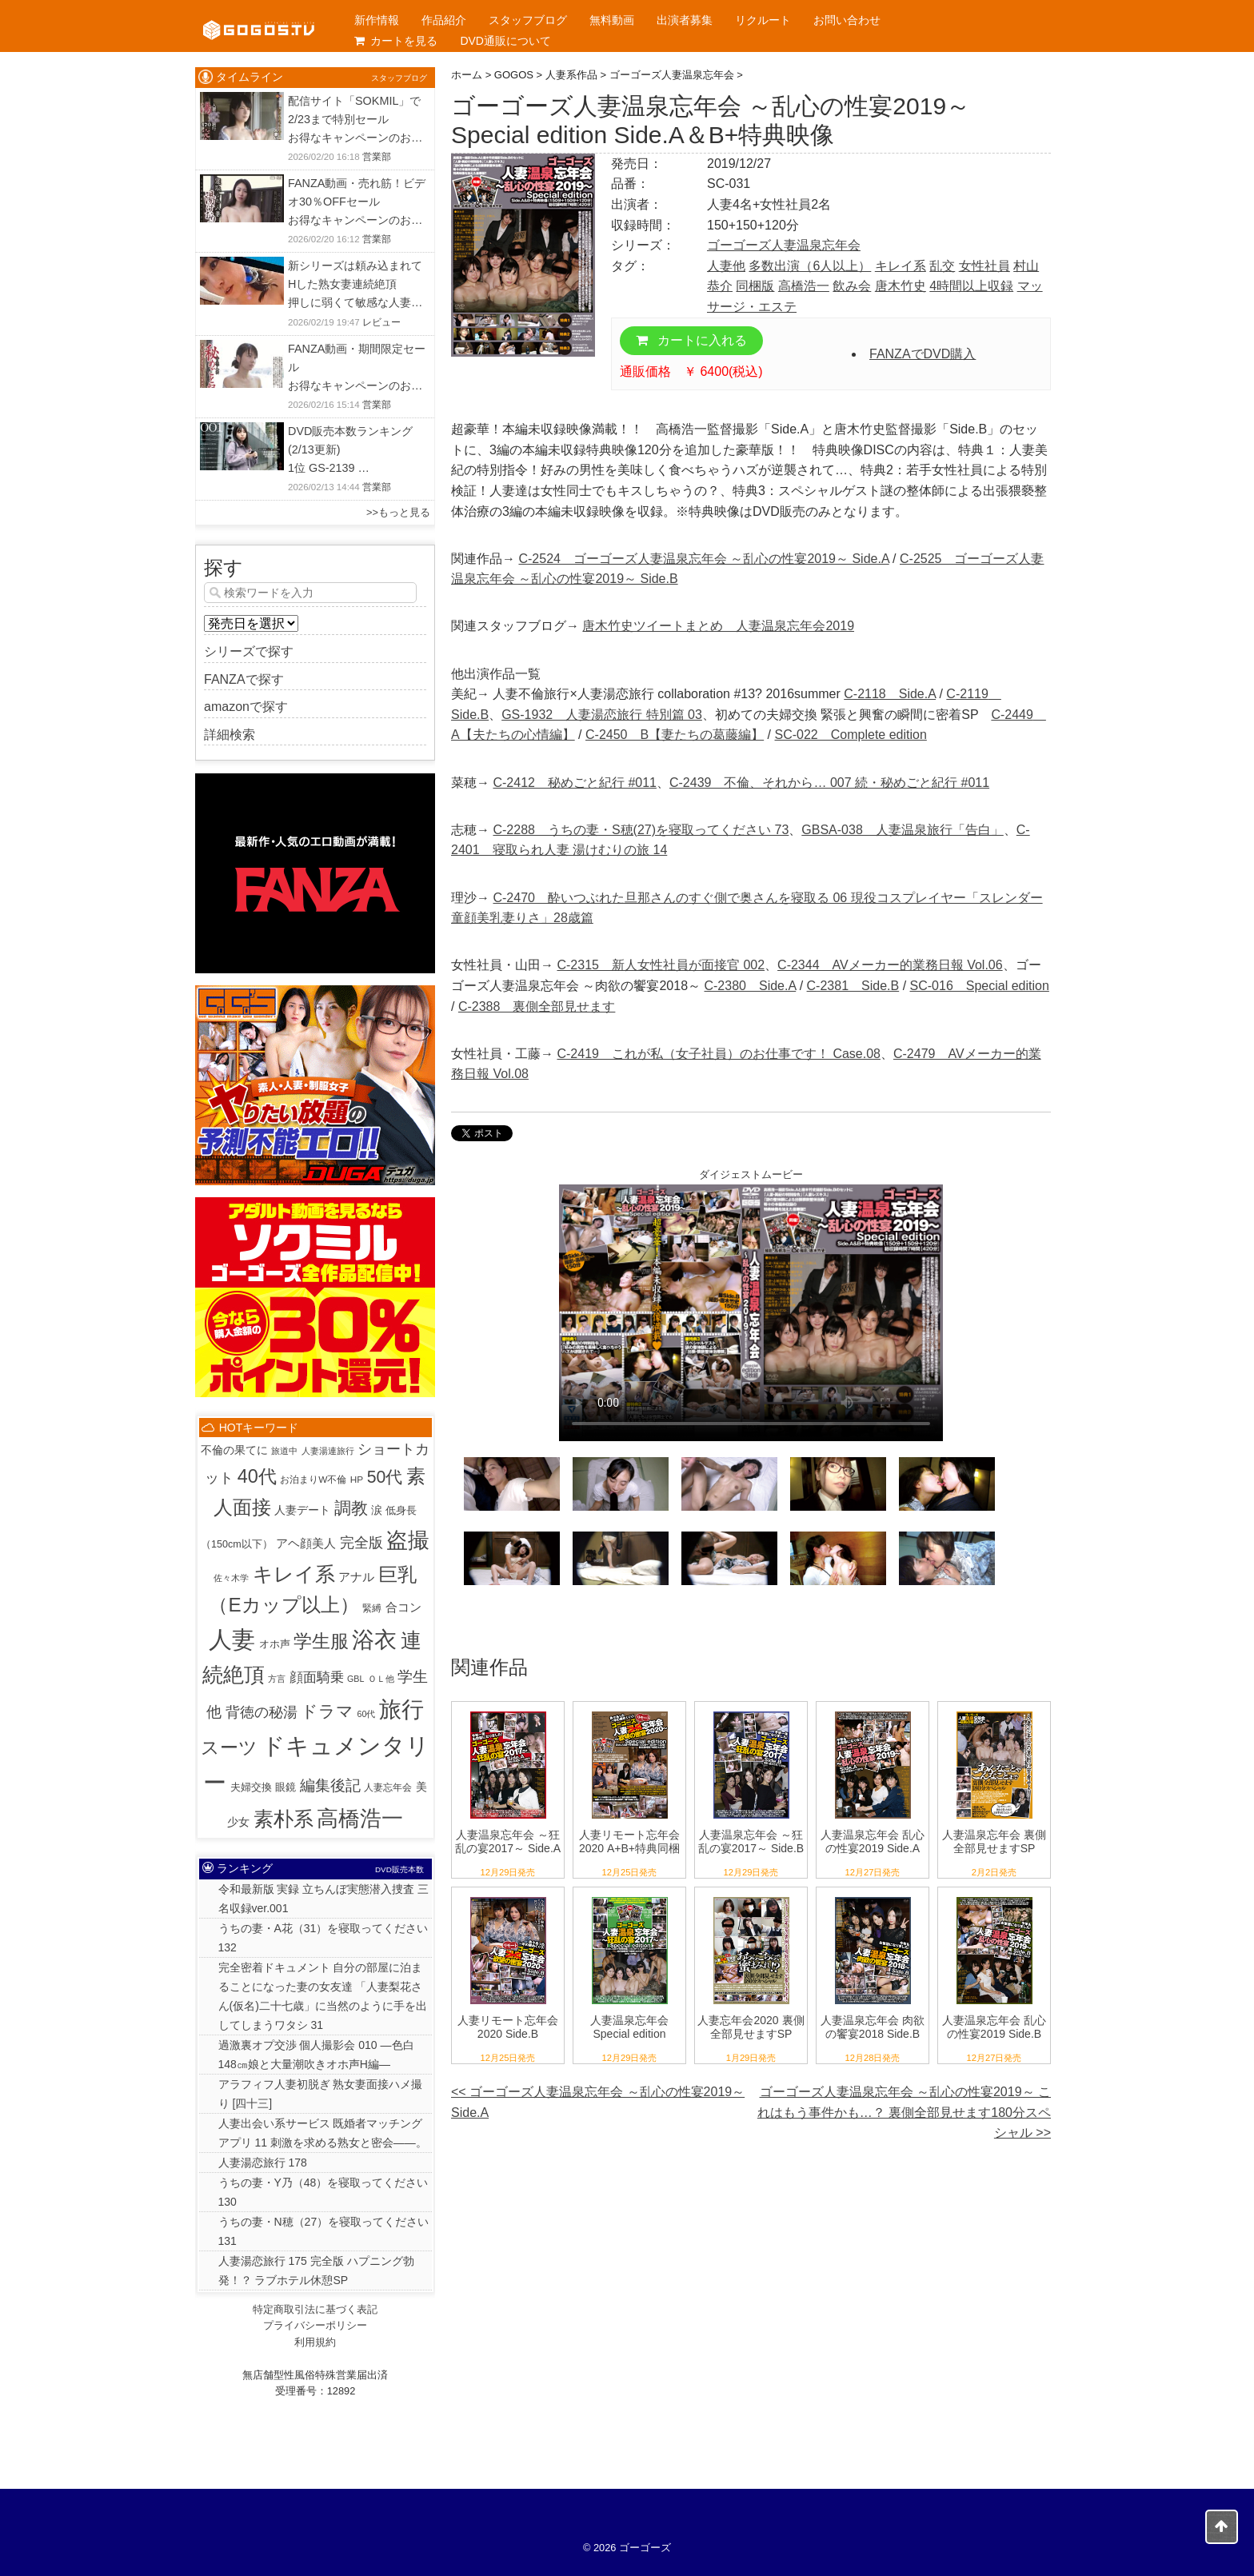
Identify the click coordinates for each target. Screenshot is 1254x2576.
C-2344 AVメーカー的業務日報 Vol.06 (890, 965)
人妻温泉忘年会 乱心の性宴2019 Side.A (873, 1841)
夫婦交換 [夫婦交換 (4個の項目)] (251, 1787)
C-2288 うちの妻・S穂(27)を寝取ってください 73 (641, 830)
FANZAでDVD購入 (922, 354)
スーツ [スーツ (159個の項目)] (229, 1748)
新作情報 (376, 20)
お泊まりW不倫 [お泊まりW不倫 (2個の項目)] (313, 1479)
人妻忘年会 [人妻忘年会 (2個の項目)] (388, 1787)
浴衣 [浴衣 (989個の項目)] (374, 1639)
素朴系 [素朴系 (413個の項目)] (284, 1818)
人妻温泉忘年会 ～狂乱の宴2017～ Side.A (508, 1841)
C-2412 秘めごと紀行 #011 (575, 782)
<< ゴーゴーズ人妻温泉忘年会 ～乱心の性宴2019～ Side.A (598, 2102)
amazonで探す (246, 706)
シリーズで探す (249, 651)
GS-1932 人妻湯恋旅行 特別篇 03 (601, 714)
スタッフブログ (528, 20)
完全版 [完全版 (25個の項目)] (361, 1543)
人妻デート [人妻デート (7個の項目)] (302, 1510)
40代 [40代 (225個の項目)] (257, 1476)
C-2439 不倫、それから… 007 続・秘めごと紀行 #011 (829, 782)
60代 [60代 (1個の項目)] (366, 1714)
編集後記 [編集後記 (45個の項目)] (330, 1785)
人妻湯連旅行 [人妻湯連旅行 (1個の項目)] (328, 1451)
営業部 (376, 157)
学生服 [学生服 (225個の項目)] (321, 1641)
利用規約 (315, 2342)
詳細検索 (229, 734)
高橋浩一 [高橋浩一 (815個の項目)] (360, 1819)
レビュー (381, 322)
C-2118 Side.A (890, 694)
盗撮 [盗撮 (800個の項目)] (407, 1540)
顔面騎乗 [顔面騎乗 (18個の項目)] (317, 1677)
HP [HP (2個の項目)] (356, 1479)
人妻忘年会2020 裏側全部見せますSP (750, 2027)
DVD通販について (505, 40)
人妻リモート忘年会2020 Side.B (507, 2027)
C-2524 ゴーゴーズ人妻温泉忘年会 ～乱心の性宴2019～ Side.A (703, 558)
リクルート (763, 20)
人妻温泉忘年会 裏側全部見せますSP (994, 1841)
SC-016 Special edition (979, 985)
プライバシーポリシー (315, 2325)
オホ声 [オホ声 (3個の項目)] (274, 1644)
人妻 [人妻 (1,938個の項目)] (232, 1639)
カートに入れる (691, 340)
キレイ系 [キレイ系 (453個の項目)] (294, 1574)
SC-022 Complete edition (851, 734)
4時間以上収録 (971, 286)
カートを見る (395, 40)
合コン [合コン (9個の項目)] (403, 1607)
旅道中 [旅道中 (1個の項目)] (284, 1451)
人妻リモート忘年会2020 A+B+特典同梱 (629, 1841)
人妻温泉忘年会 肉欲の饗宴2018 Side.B (873, 2027)
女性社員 (984, 266)
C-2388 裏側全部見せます (536, 1006)
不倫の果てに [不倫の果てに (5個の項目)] (234, 1450)
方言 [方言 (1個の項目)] (277, 1678)
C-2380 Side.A (750, 985)
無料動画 (611, 20)
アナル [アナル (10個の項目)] (356, 1577)
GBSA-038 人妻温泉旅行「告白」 (902, 830)
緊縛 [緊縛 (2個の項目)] (371, 1608)
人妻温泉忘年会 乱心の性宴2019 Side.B (994, 2027)
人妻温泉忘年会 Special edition (629, 2027)
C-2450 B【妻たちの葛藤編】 (674, 734)
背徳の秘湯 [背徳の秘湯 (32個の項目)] (262, 1711)
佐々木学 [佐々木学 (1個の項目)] (231, 1578)
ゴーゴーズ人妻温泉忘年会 (784, 245)
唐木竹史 (900, 286)
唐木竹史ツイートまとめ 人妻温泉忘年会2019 (718, 626)
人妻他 (726, 266)
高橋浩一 (803, 286)
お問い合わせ (847, 20)
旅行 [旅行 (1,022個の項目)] (401, 1709)
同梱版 (755, 286)
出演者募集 (685, 20)
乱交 (942, 266)
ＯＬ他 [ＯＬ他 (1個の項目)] (381, 1678)
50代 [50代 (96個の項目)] (385, 1477)
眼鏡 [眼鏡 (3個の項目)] (285, 1787)
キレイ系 (900, 266)
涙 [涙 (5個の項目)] (376, 1510)
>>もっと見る (398, 512)
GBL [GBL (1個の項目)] (355, 1678)
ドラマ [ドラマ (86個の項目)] (327, 1711)
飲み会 (852, 286)
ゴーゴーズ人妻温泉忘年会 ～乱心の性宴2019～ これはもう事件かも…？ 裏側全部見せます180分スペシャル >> (904, 2112)
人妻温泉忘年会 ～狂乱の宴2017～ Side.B (751, 1841)
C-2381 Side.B (853, 985)
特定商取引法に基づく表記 (315, 2309)
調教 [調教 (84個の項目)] (351, 1508)
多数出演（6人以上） (810, 266)
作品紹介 (443, 20)
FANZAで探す (244, 679)
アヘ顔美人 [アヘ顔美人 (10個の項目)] (306, 1543)
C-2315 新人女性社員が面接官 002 (661, 965)
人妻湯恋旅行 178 (262, 2162)
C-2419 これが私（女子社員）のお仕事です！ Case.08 (719, 1053)
